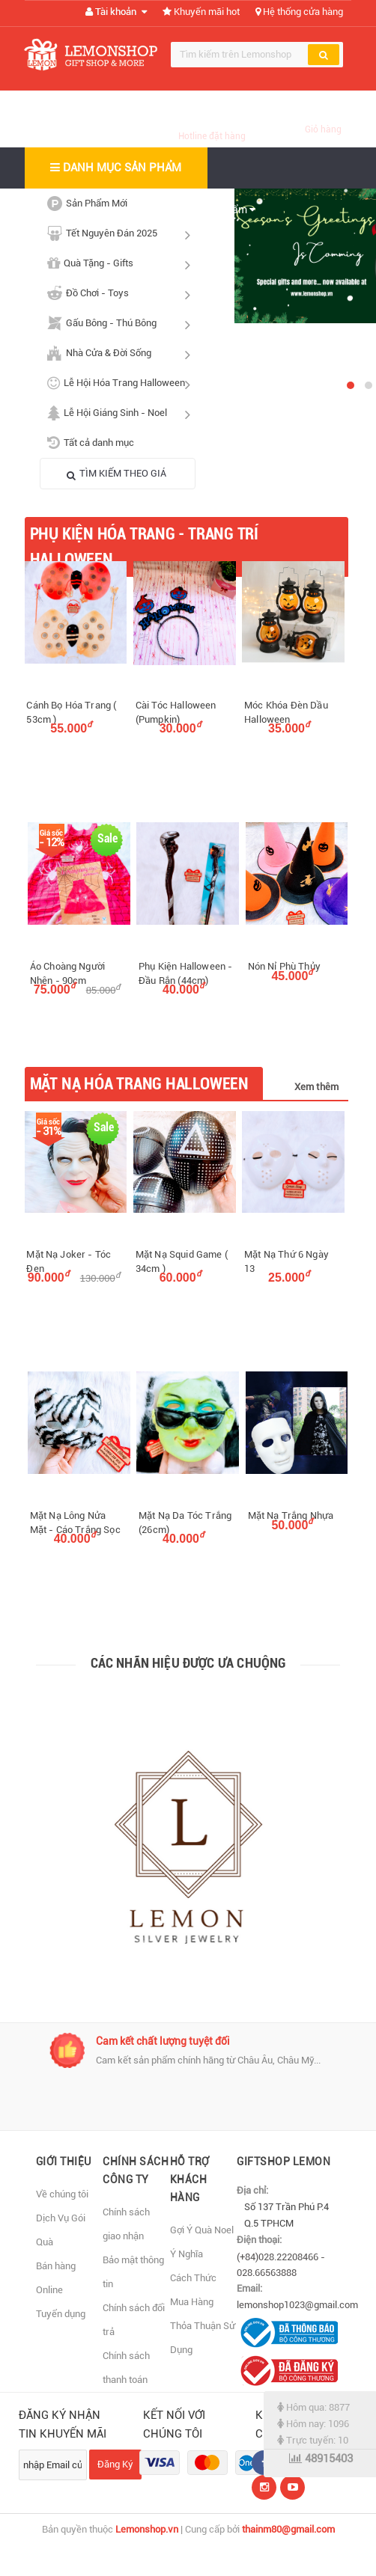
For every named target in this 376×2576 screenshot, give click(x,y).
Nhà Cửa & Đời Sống (122, 353)
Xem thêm (316, 1086)
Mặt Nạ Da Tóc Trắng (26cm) (185, 1522)
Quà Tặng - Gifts (122, 263)
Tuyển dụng (60, 2313)
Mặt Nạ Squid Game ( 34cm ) (182, 1261)
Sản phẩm (227, 209)
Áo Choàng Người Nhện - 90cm (67, 973)
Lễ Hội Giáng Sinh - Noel (122, 413)
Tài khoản (116, 11)
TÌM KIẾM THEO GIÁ (116, 474)
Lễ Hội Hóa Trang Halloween (122, 383)
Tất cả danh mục (90, 442)
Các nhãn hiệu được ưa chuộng (188, 1663)
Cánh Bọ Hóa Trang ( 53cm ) (71, 712)
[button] (351, 385)
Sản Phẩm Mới (87, 203)
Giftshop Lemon (283, 2161)
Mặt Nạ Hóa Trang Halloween (139, 1083)
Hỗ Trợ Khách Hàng (190, 2179)
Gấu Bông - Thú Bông (122, 323)
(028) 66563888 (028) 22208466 (212, 118)
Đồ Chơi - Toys (122, 293)
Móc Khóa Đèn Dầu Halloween (286, 712)
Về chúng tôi (62, 2194)
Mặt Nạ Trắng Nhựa (291, 1515)
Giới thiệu (63, 2161)
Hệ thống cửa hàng (299, 11)
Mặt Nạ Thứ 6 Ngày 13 (286, 1261)
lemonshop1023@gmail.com (297, 2304)
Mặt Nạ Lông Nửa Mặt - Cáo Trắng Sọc (75, 1522)
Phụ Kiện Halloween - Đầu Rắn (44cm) (185, 973)
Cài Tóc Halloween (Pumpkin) (176, 712)
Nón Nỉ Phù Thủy (284, 966)
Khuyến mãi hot (201, 11)
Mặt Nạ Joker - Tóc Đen (68, 1261)
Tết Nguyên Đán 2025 (122, 233)
